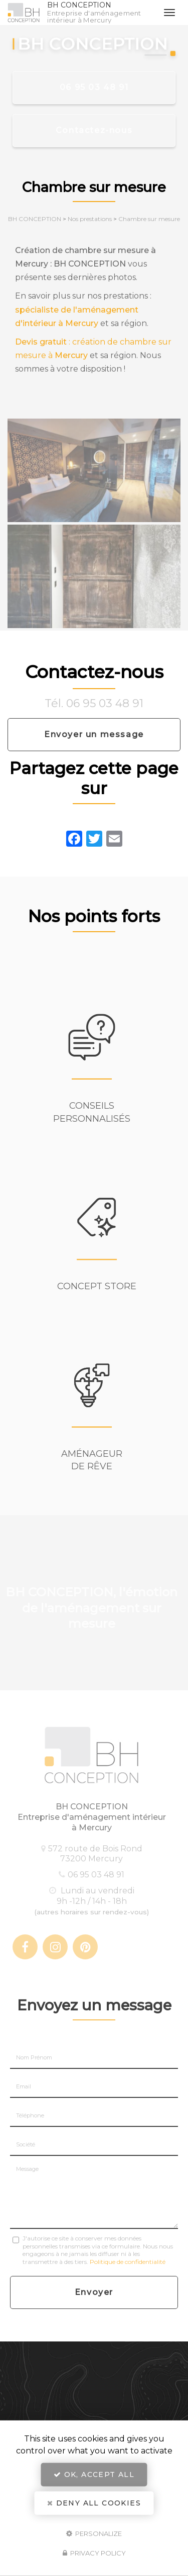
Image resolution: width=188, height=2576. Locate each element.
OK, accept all (94, 2474)
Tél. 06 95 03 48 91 (94, 703)
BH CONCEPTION (100, 13)
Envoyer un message (94, 734)
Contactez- (94, 130)
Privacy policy (94, 2553)
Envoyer (94, 2292)
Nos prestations (90, 219)
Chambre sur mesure (149, 219)
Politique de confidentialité (127, 2261)
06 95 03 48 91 (94, 87)
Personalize (94, 2533)
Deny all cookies (94, 2502)
